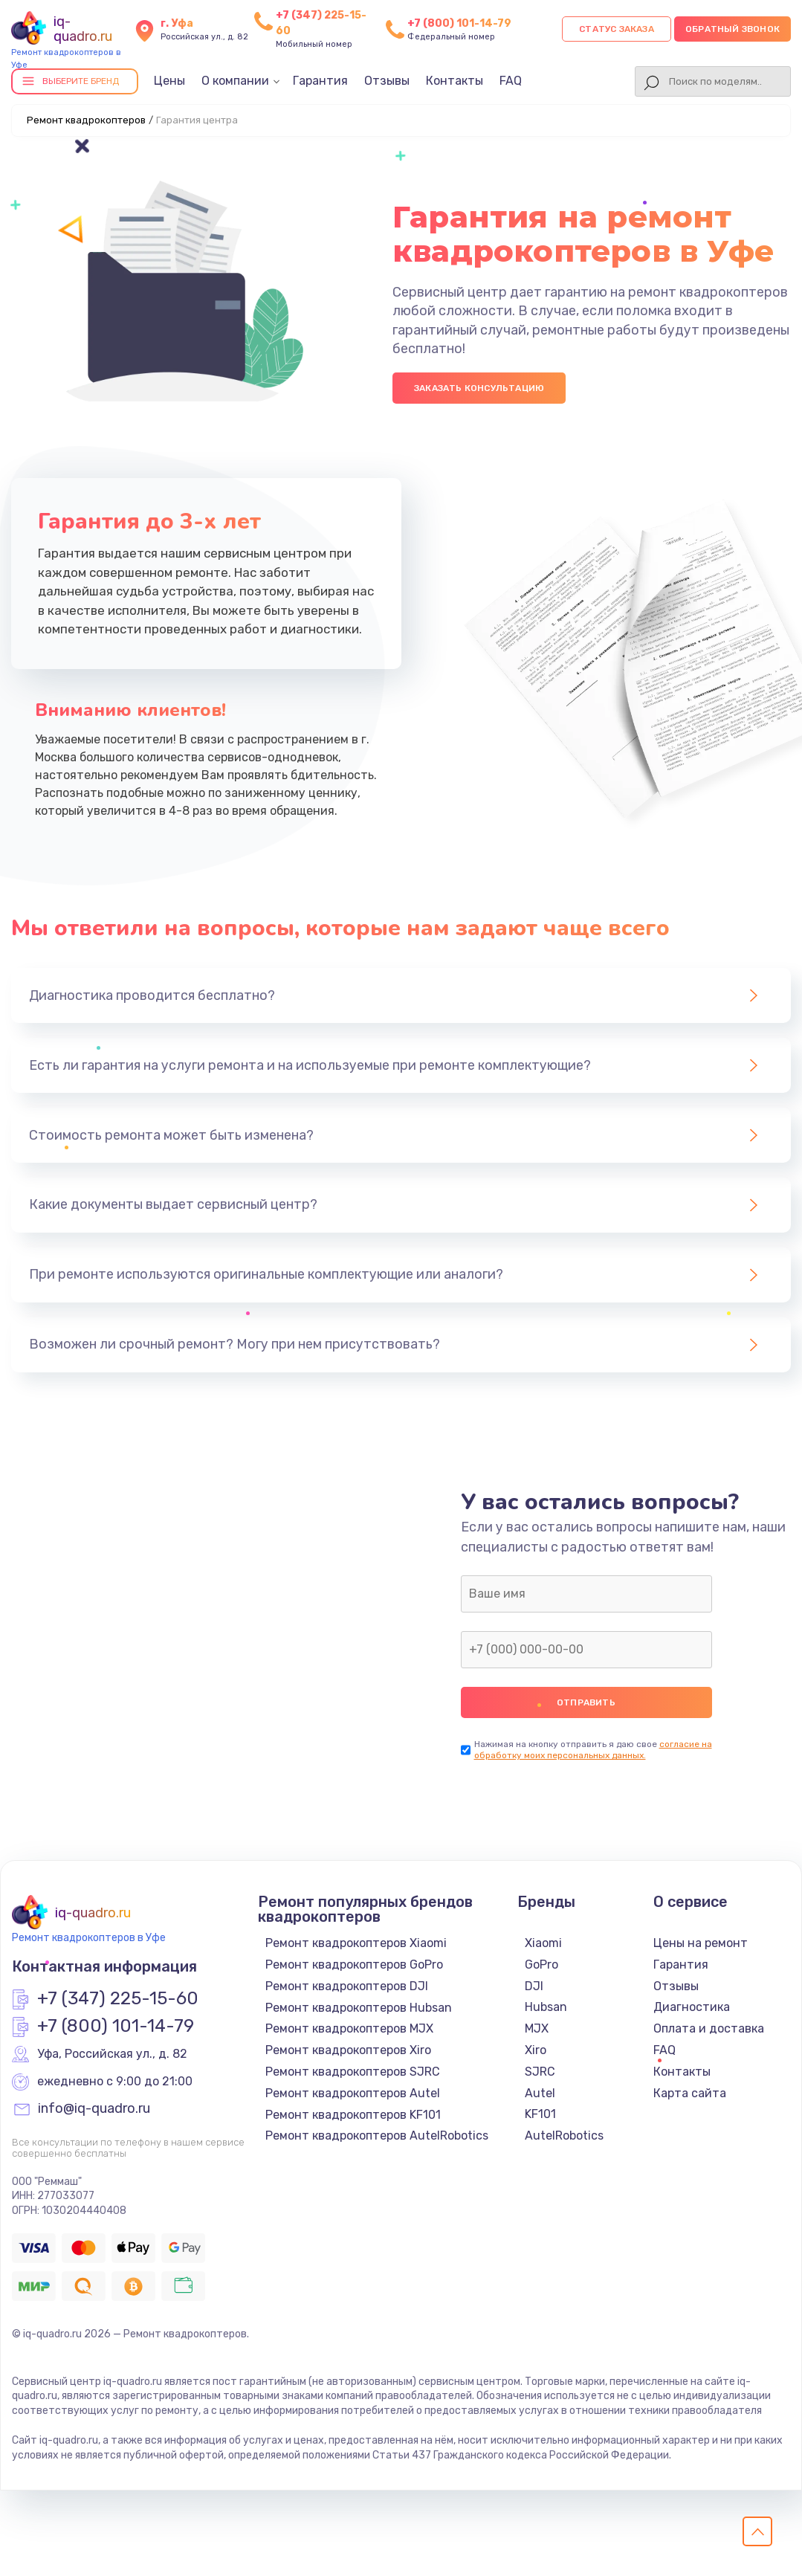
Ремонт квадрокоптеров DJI (346, 1986)
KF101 (540, 2114)
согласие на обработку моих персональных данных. (593, 1749)
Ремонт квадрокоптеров (86, 120)
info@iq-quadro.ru (94, 2109)
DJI (534, 1986)
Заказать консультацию (479, 388)
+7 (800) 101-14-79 (459, 23)
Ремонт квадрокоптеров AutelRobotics (376, 2135)
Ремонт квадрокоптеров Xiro (348, 2050)
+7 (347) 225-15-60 (117, 1999)
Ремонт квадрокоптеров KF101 (353, 2115)
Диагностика (691, 2007)
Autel (540, 2093)
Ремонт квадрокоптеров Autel (352, 2093)
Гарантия (320, 81)
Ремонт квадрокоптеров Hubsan (358, 2008)
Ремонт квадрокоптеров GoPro (354, 1964)
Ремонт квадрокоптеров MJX (349, 2028)
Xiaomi (543, 1943)
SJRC (540, 2072)
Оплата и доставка (708, 2028)
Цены (169, 81)
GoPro (541, 1964)
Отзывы (387, 81)
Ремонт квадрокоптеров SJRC (352, 2072)
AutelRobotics (564, 2135)
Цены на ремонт (700, 1943)
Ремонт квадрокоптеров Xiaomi (356, 1943)
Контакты (454, 81)
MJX (537, 2028)
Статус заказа (616, 29)
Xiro (535, 2050)
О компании (235, 81)
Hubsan (546, 2007)
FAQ (510, 81)
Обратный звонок (732, 29)
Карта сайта (689, 2093)
